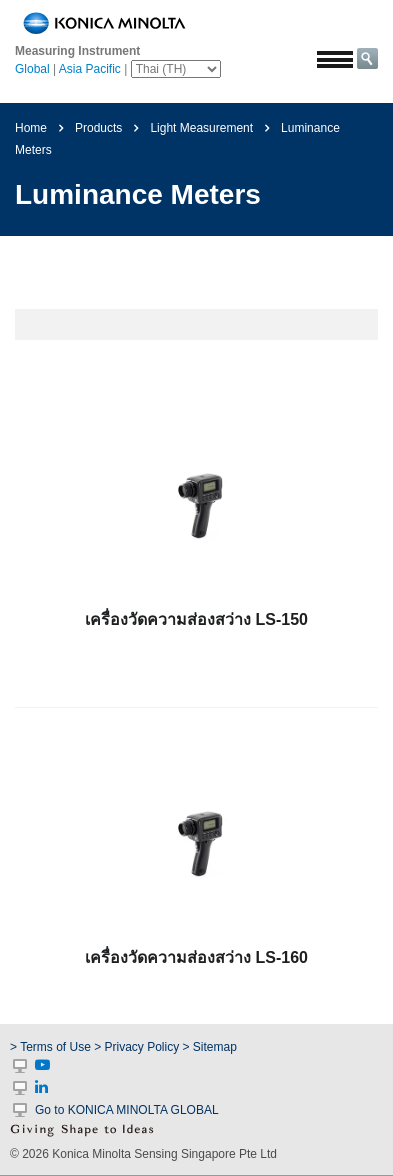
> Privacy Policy (136, 1047)
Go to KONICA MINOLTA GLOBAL (127, 1110)
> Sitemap (210, 1047)
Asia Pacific (90, 69)
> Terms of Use (52, 1047)
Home (31, 128)
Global (32, 69)
